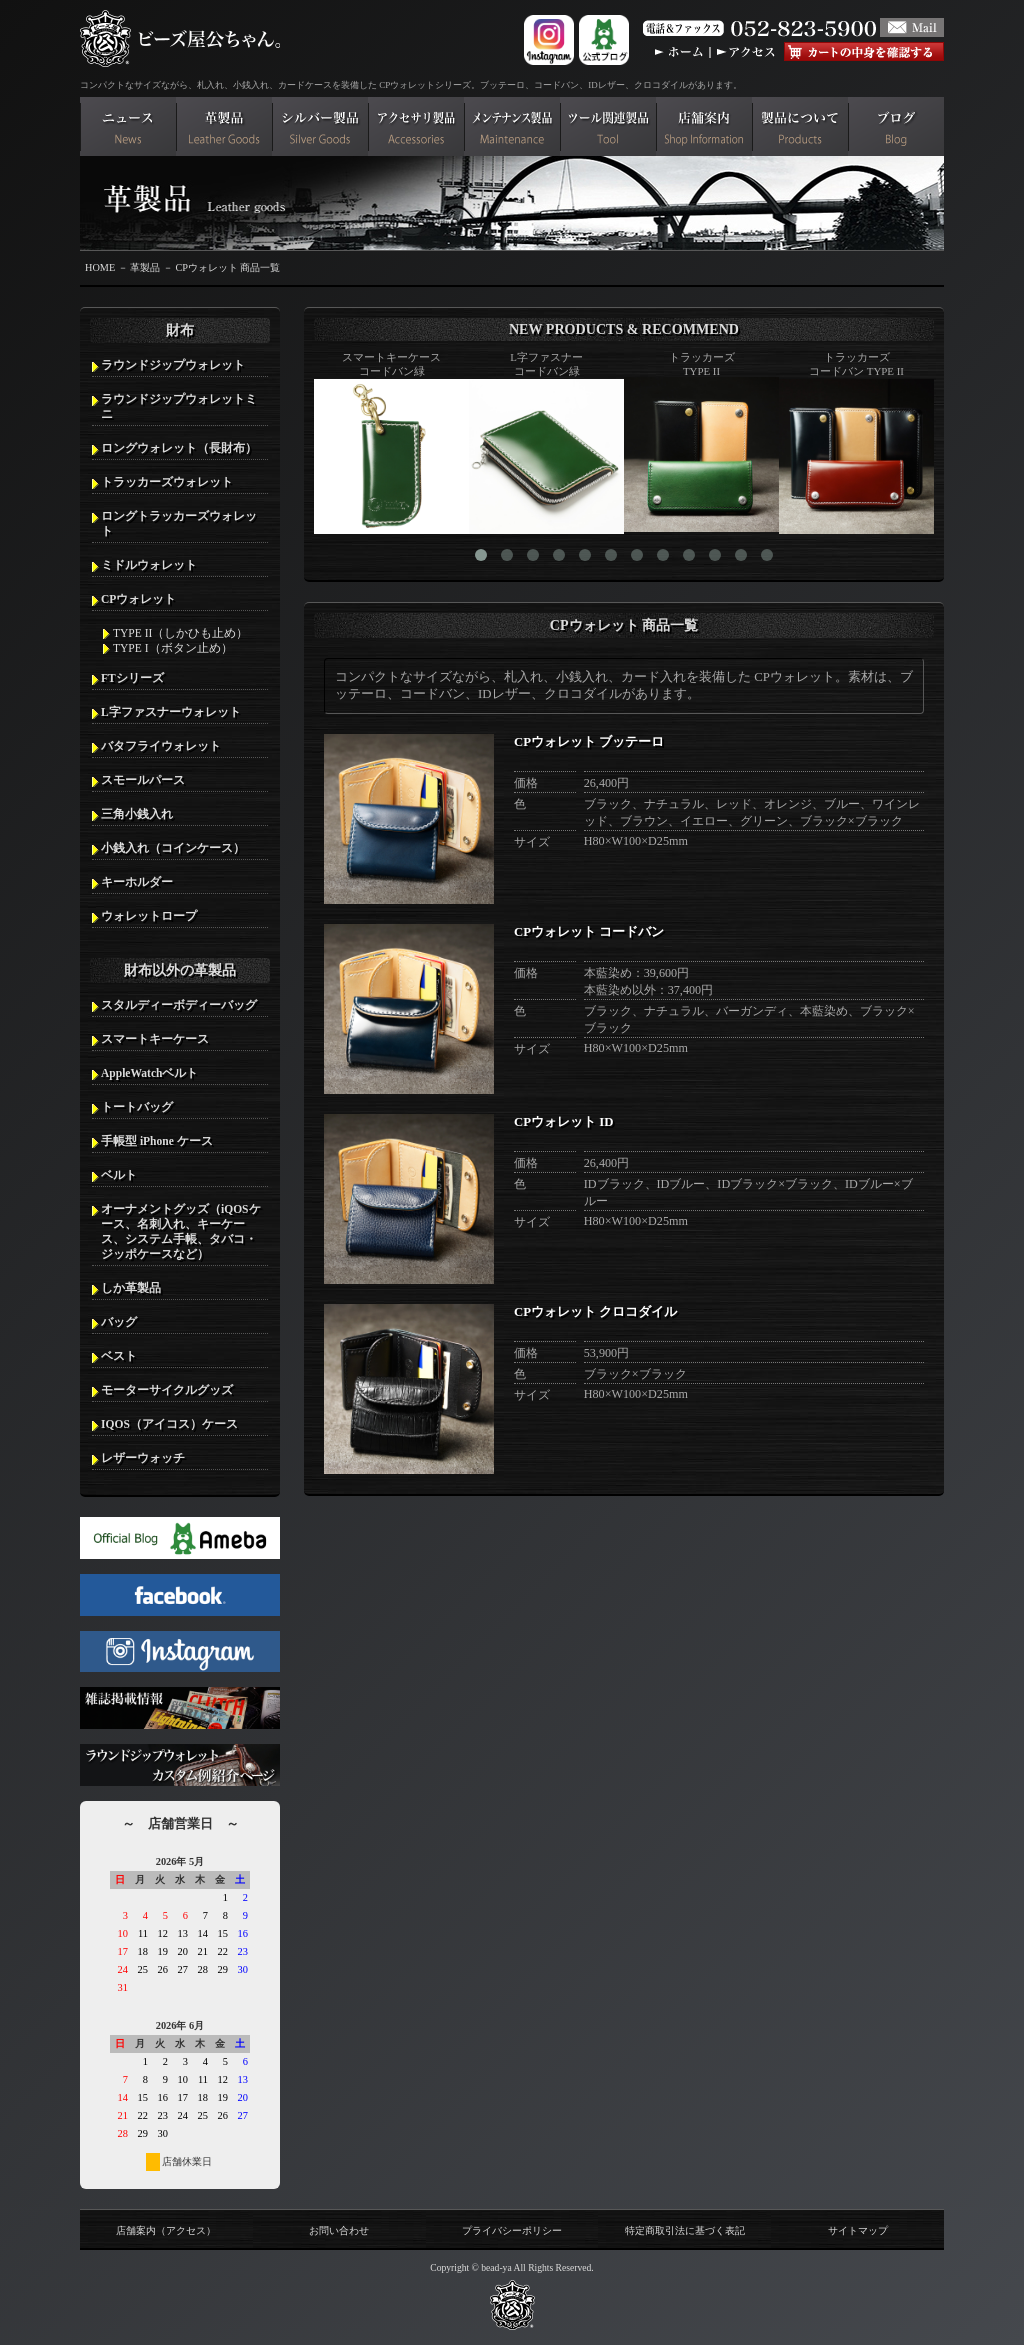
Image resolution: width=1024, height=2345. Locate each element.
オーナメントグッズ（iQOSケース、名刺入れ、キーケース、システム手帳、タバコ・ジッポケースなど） (181, 1231)
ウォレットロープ (149, 916)
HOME (100, 267)
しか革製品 (131, 1288)
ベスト (119, 1356)
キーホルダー (137, 882)
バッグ (119, 1322)
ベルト (119, 1175)
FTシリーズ (132, 678)
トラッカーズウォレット (167, 482)
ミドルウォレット (149, 565)
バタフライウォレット (161, 746)
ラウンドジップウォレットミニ (179, 406)
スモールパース (143, 780)
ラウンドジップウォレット (173, 365)
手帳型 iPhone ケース (157, 1141)
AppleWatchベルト (149, 1073)
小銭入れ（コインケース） (173, 848)
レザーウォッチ (143, 1458)
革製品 (145, 267)
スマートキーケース (155, 1039)
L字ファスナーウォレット (171, 712)
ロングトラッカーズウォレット (179, 523)
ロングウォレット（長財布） (179, 448)
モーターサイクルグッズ (167, 1390)
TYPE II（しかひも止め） (180, 633)
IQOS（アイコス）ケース (169, 1424)
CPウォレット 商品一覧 (227, 267)
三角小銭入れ (137, 814)
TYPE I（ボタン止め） (173, 648)
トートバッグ (137, 1107)
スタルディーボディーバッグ (179, 1005)
